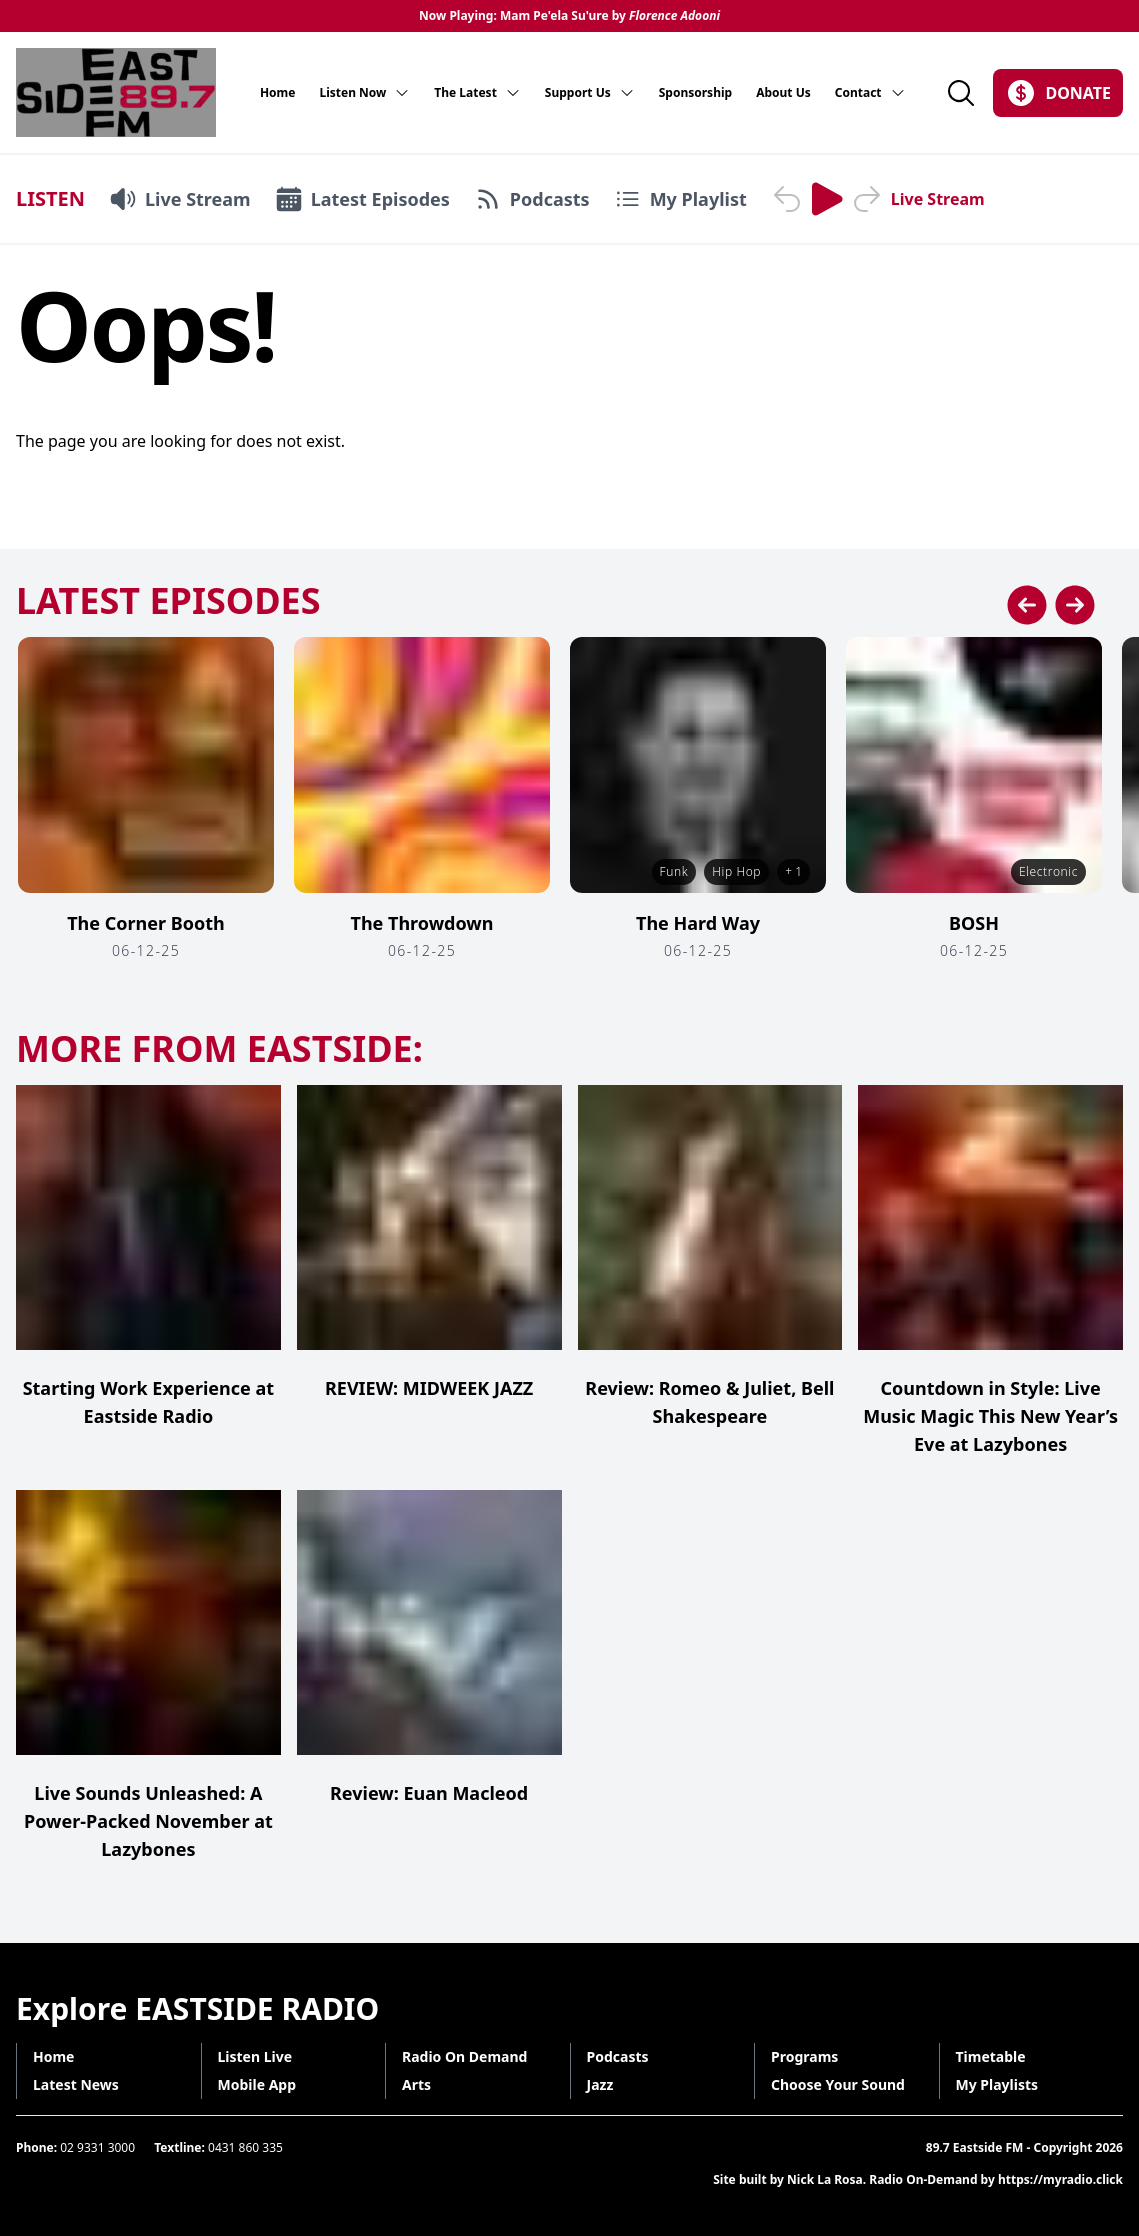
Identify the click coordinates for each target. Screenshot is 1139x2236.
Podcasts (618, 2056)
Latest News (76, 2084)
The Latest (477, 93)
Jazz (600, 2084)
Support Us (590, 93)
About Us (783, 93)
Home (278, 93)
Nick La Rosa (825, 2179)
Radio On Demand (464, 2056)
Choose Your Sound (838, 2084)
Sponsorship (695, 93)
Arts (416, 2084)
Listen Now (364, 93)
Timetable (991, 2056)
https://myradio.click (1060, 2179)
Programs (804, 2056)
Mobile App (257, 2084)
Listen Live (255, 2056)
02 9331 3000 (97, 2147)
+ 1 (793, 871)
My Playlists (997, 2084)
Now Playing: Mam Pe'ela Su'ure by (569, 16)
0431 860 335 (245, 2147)
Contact (870, 93)
